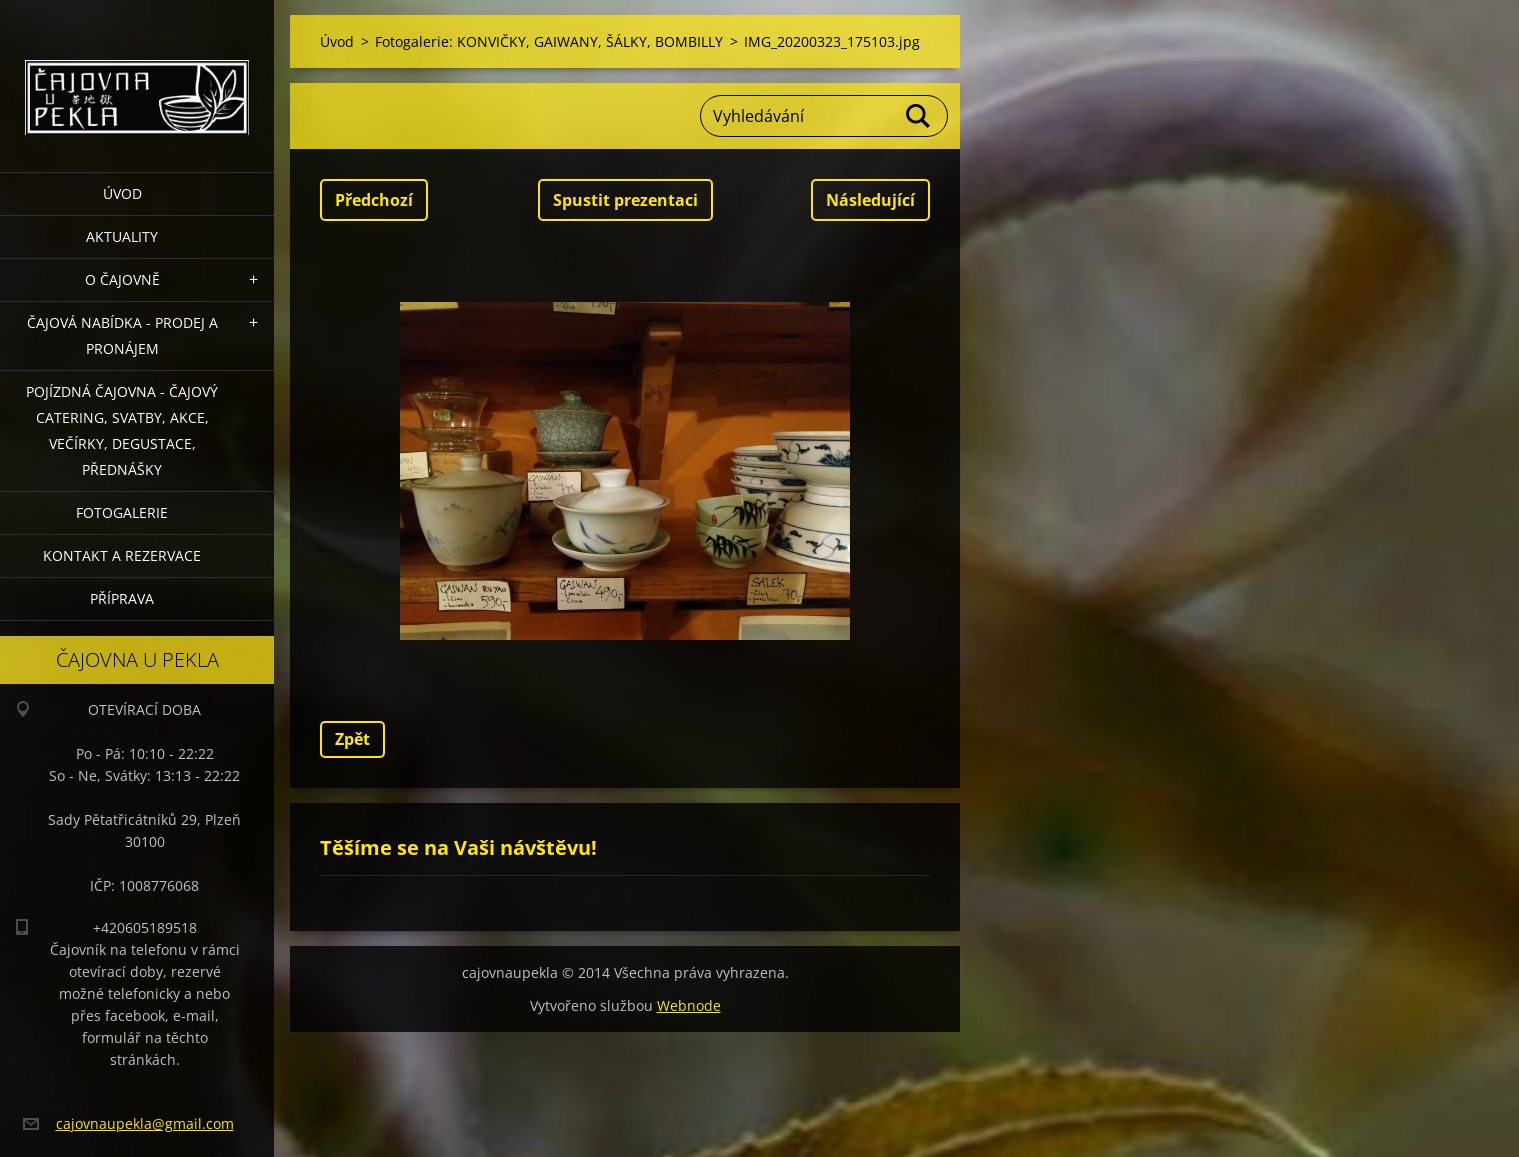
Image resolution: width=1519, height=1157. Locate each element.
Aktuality (122, 236)
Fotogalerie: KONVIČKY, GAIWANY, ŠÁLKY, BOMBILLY (549, 41)
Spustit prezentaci (625, 200)
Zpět (352, 739)
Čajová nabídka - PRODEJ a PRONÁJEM (122, 335)
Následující (870, 200)
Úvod (122, 193)
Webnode (689, 1005)
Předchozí (374, 200)
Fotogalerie (122, 512)
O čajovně (122, 279)
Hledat (919, 116)
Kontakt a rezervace (122, 555)
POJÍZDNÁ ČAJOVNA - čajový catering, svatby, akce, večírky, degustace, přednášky (122, 430)
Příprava (122, 598)
